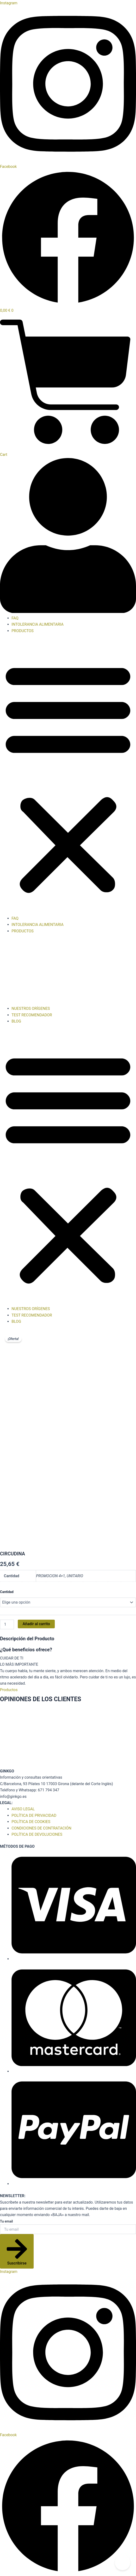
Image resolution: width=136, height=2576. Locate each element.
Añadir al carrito (36, 1624)
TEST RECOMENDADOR (32, 1015)
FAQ (15, 618)
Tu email (6, 2221)
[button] (68, 777)
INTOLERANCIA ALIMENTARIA (37, 624)
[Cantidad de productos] (7, 1624)
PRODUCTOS (23, 631)
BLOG (16, 1021)
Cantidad (6, 1592)
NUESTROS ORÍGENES (31, 1008)
